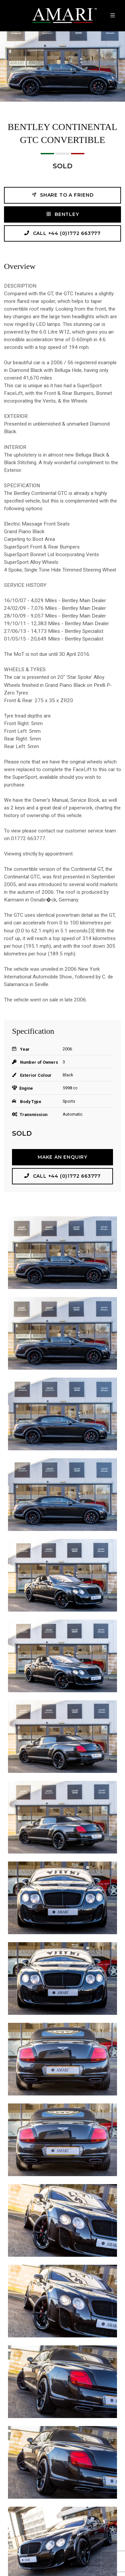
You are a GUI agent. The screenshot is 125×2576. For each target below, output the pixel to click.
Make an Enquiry (62, 1157)
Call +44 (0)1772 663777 (62, 233)
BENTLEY (62, 214)
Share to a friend (62, 195)
